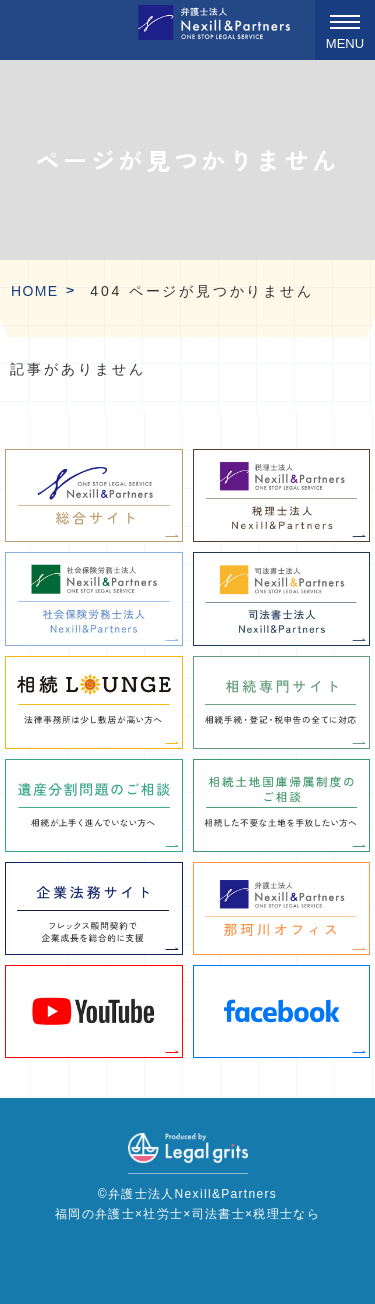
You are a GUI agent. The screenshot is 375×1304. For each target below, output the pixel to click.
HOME (35, 291)
